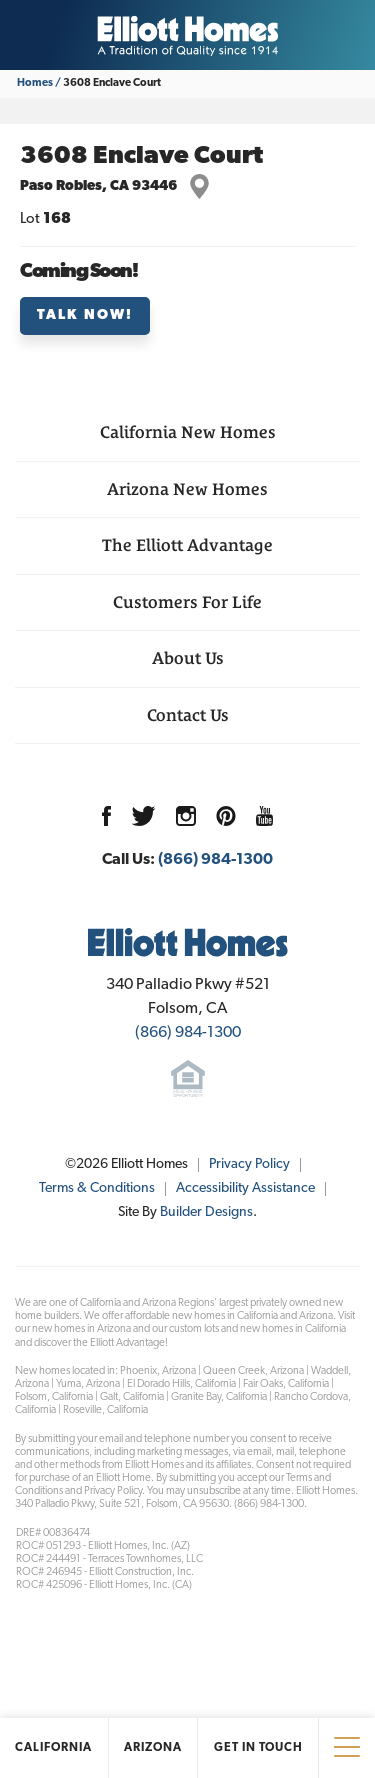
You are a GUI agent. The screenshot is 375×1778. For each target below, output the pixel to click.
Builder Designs (206, 1212)
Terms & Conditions (97, 1188)
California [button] (53, 1748)
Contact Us (188, 715)
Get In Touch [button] (258, 1748)
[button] (187, 316)
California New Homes (188, 432)
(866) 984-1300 (215, 860)
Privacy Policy (249, 1164)
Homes (35, 83)
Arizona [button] (153, 1748)
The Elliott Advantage (187, 545)
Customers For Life (187, 602)
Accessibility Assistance (245, 1188)
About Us (188, 658)
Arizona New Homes (187, 489)
